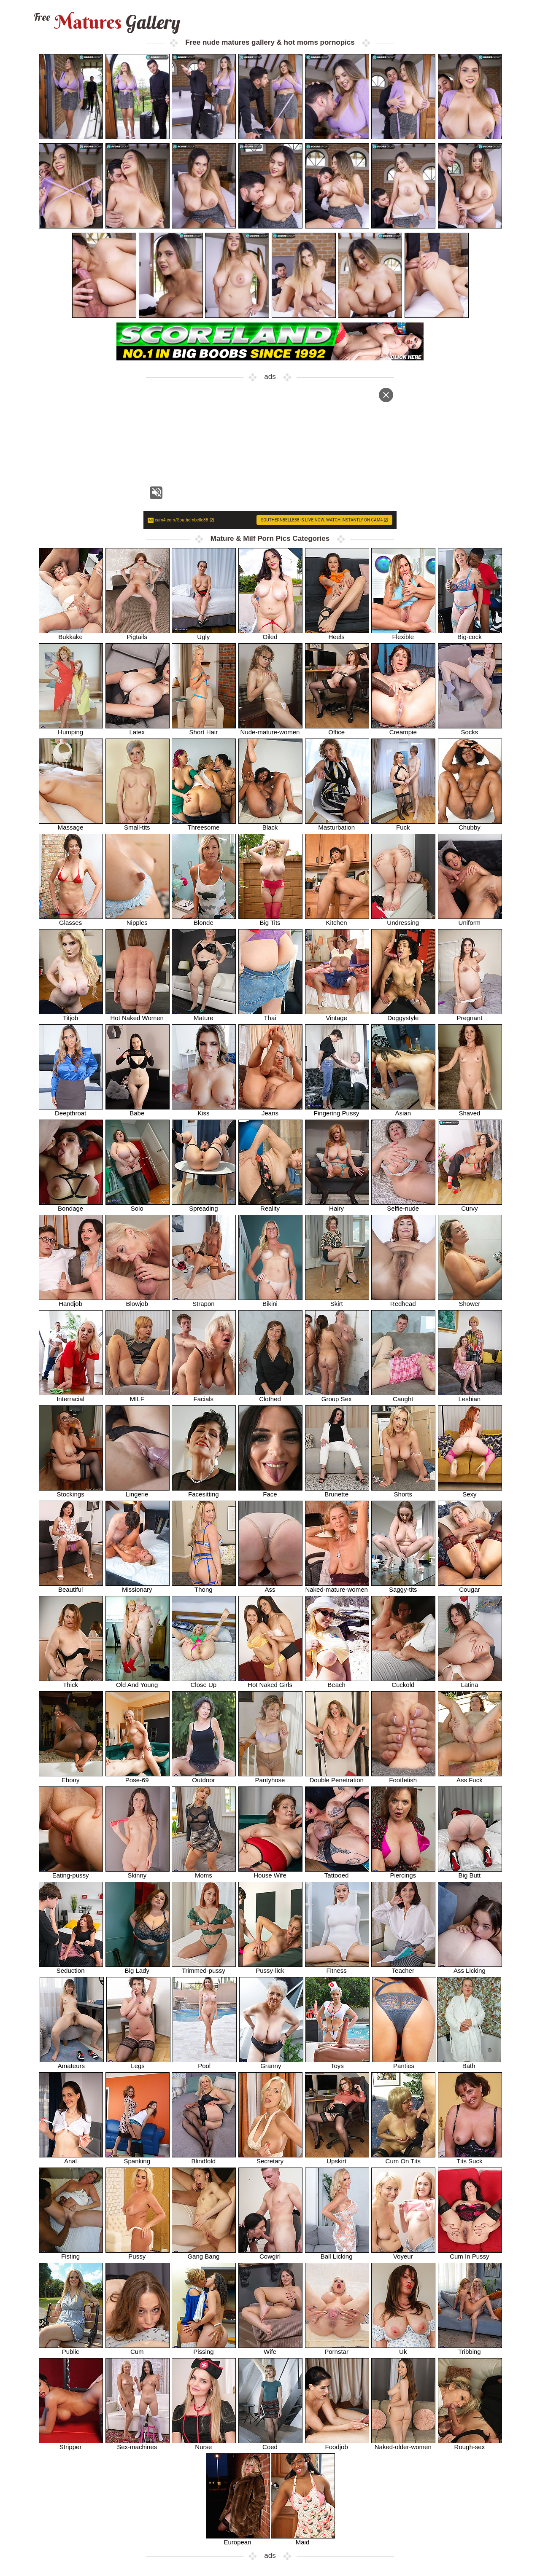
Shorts (403, 1491)
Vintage (337, 1014)
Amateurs (72, 2062)
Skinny (137, 1872)
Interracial (71, 1395)
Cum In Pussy (470, 2253)
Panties (404, 2062)
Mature (204, 1014)
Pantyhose (270, 1777)
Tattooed (337, 1872)
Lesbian (470, 1395)
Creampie (403, 729)
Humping (71, 729)
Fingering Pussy (337, 1110)
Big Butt (470, 1872)
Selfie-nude (403, 1205)
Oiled (270, 633)
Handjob (71, 1300)
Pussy (137, 2253)
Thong (204, 1586)
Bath (469, 2062)
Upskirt (337, 2158)
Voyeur (403, 2253)
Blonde (204, 919)
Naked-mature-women (337, 1586)
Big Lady (137, 1967)
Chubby (470, 824)
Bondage (71, 1205)
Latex (137, 729)
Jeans (270, 1110)
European (238, 2539)
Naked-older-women (403, 2443)
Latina (470, 1681)
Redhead (403, 1300)
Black (270, 824)
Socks (470, 729)
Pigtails (137, 633)
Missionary (137, 1586)
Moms (204, 1872)
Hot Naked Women (137, 1014)
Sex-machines (137, 2443)
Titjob (71, 1014)
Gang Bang (204, 2253)
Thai (270, 1014)
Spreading (204, 1205)
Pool (205, 2062)
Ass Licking (470, 1967)
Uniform (470, 919)
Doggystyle (403, 1014)
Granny (271, 2062)
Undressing (403, 919)
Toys (337, 2062)
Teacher (403, 1967)
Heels (337, 633)
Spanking (137, 2158)
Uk (403, 2348)
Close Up (204, 1681)
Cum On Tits (403, 2158)
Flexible (403, 633)
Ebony (71, 1777)
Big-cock (470, 633)
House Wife (270, 1872)
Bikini (270, 1300)
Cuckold (403, 1681)
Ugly (204, 633)
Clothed (270, 1395)
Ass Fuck (470, 1777)
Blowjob (137, 1300)
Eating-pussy (71, 1872)
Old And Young (137, 1681)
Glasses (71, 919)
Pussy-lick (270, 1967)
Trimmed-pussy (204, 1967)
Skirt (337, 1300)
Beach (337, 1681)
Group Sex (337, 1395)
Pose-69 (137, 1777)
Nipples (137, 919)
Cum (137, 2348)
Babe (137, 1110)
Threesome (204, 824)
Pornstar (337, 2348)
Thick (71, 1681)
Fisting (71, 2253)
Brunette (337, 1491)
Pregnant (470, 1014)
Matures (106, 22)
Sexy (470, 1491)
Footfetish (403, 1777)
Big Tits (270, 919)
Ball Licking (337, 2253)
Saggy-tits (403, 1586)
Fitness (337, 1967)
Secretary (270, 2158)
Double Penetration (337, 1777)
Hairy (337, 1205)
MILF (137, 1395)
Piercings (403, 1872)
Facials (204, 1395)
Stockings (71, 1491)
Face (270, 1491)
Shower (470, 1300)
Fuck (403, 824)
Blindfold (204, 2158)
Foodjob (337, 2443)
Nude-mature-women (270, 729)
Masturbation (337, 824)
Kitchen (337, 919)
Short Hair (204, 729)
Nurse (204, 2443)
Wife (270, 2348)
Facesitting (204, 1491)
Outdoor (204, 1777)
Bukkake (71, 633)
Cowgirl (270, 2253)
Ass (270, 1586)
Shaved (470, 1110)
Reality (270, 1205)
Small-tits (137, 824)
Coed (270, 2443)
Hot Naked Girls (270, 1681)
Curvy (470, 1205)
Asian (403, 1110)
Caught (403, 1395)
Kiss (204, 1110)
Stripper (71, 2443)
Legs (138, 2062)
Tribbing (470, 2348)
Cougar (470, 1586)
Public (71, 2348)
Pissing (204, 2348)
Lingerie (137, 1491)
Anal (71, 2158)
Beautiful (71, 1586)
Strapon (204, 1300)
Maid (303, 2539)
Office (337, 729)
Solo (137, 1205)
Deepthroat (71, 1110)
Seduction (71, 1967)
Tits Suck (470, 2158)
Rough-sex (470, 2443)
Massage (71, 824)
